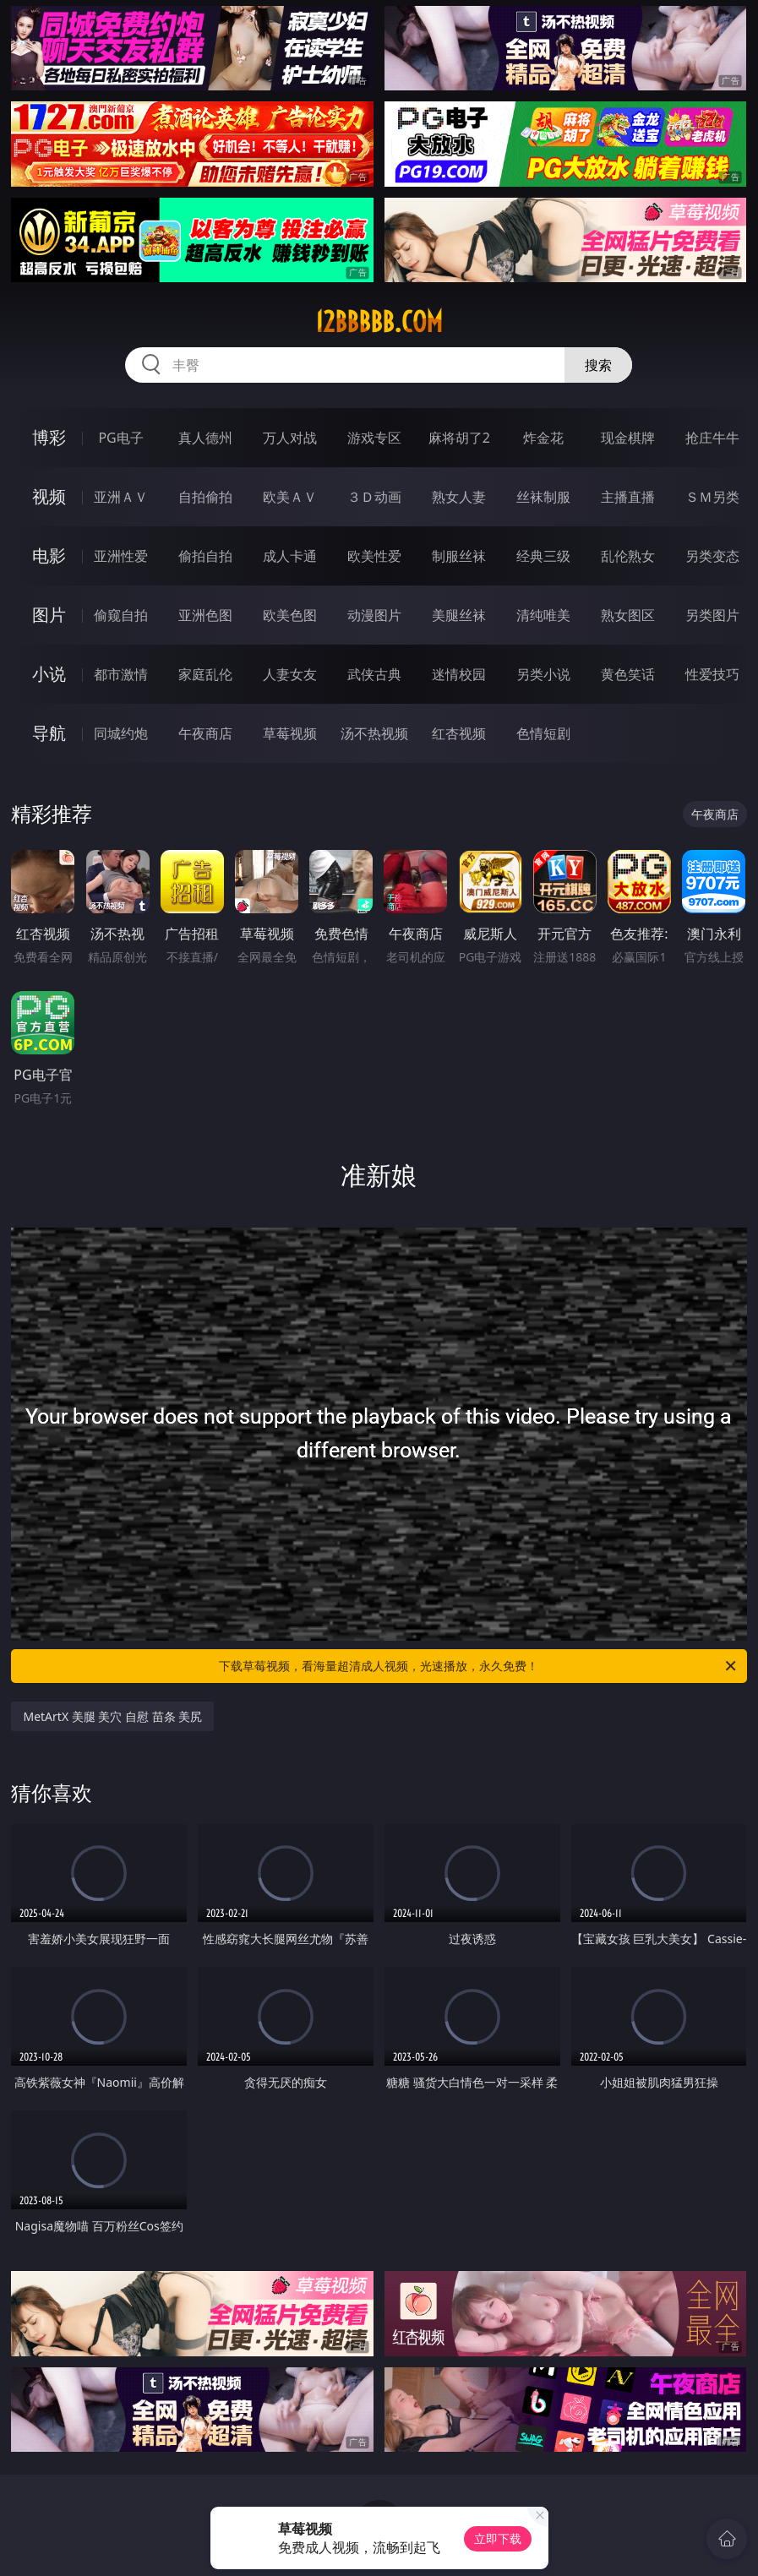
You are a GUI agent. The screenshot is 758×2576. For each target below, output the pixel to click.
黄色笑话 (628, 674)
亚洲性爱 (121, 556)
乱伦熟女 (628, 556)
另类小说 (543, 674)
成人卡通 (290, 556)
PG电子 (120, 437)
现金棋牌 (628, 437)
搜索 (598, 365)
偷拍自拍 (205, 556)
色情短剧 (543, 733)
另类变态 (712, 556)
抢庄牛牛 (712, 437)
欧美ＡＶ (290, 496)
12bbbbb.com (379, 322)
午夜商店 (205, 733)
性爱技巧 (712, 674)
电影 (49, 555)
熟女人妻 (459, 496)
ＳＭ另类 (712, 496)
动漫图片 (374, 615)
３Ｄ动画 (374, 496)
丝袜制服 (543, 496)
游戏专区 (374, 437)
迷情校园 (459, 674)
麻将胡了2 (459, 437)
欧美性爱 (374, 556)
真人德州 (205, 437)
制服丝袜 (459, 556)
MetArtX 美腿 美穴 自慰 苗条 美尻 (112, 1716)
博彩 (49, 437)
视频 (49, 496)
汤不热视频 (374, 733)
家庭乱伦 (205, 674)
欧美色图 (290, 615)
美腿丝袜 (459, 615)
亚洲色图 (205, 615)
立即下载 (497, 2538)
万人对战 (290, 437)
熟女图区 (628, 615)
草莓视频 (290, 733)
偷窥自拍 (121, 615)
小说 (49, 673)
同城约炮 (121, 733)
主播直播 (628, 496)
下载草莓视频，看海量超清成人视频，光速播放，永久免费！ (478, 1666)
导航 (49, 733)
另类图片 (712, 615)
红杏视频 (459, 733)
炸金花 (543, 437)
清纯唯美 (543, 615)
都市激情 (121, 674)
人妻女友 (290, 674)
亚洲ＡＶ (121, 496)
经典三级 (543, 556)
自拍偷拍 (205, 496)
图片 (49, 614)
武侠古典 (374, 674)
